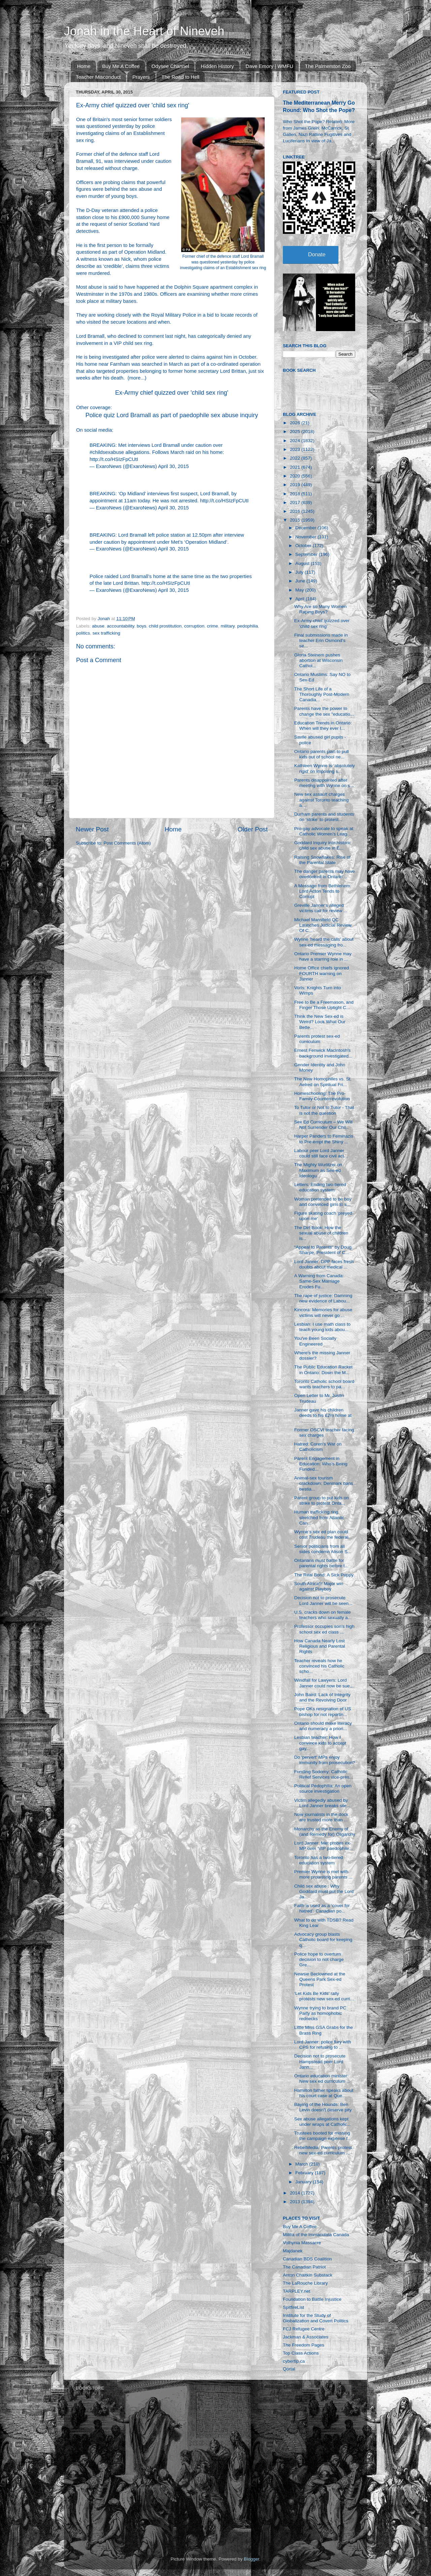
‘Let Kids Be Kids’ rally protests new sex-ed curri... (324, 1996)
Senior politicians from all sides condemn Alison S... (323, 1549)
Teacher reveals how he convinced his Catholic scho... (319, 1666)
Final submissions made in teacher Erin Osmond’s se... (321, 640)
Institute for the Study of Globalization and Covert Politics (315, 2318)
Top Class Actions (301, 2353)
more (135, 378)
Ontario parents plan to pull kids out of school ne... (321, 754)
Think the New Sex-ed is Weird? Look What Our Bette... (319, 1022)
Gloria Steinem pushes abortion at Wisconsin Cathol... (318, 660)
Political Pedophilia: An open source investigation (323, 1788)
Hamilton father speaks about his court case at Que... (324, 2093)
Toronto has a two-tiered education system (318, 1860)
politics (83, 633)
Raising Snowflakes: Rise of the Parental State (322, 860)
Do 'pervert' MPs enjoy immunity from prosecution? (324, 1760)
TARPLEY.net (296, 2291)
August (303, 563)
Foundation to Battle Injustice (312, 2299)
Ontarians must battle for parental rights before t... (321, 1563)
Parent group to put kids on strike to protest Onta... (321, 1500)
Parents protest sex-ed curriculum (317, 1039)
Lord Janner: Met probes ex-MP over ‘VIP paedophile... (323, 1845)
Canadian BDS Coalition (307, 2258)
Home (84, 66)
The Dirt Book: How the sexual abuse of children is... (321, 1233)
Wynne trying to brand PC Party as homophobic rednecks (320, 2013)
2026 (295, 422)
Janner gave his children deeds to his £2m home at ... (323, 1415)
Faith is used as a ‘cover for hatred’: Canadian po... (322, 1908)
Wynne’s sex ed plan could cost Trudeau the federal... (323, 1534)
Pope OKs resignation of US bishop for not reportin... (322, 1711)
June (300, 580)
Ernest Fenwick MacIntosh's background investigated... (323, 1053)
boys (141, 626)
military (228, 626)
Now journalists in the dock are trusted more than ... (321, 1817)
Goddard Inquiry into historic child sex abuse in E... (322, 845)
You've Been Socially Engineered (315, 1341)
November (306, 536)
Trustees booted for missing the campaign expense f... (323, 2136)
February (305, 2172)
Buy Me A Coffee (121, 66)
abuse (98, 626)
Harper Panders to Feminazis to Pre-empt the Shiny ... (324, 1139)
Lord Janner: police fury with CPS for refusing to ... (322, 2044)
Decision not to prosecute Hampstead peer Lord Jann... (319, 2061)
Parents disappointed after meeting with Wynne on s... (324, 783)
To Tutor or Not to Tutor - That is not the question (324, 1110)
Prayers (141, 77)
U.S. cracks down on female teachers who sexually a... (323, 1615)
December (306, 527)
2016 (295, 511)
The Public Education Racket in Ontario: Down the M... (323, 1369)
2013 (295, 2201)
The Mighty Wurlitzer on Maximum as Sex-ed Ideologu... (318, 1170)
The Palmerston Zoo (328, 66)
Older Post (253, 829)
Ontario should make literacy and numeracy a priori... (323, 1726)
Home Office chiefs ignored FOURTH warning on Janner (321, 973)
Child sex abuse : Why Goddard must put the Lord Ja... (324, 1891)
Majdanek (293, 2250)
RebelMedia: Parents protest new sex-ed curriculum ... (323, 2150)
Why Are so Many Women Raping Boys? (320, 609)
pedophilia (247, 626)
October (304, 545)
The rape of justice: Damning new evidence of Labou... (323, 1298)
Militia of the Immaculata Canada (316, 2234)
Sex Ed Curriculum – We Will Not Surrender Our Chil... (323, 1124)
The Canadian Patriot (304, 2266)
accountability (120, 626)
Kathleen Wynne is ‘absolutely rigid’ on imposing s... (324, 768)
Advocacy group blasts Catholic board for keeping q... (323, 1939)
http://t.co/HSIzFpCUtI (114, 459)
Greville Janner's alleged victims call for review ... (320, 908)
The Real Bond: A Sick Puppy (324, 1574)
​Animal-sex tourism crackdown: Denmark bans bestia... (323, 1483)
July (300, 572)
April (300, 598)
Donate (317, 254)
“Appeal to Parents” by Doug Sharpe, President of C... (323, 1250)
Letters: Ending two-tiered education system (320, 1187)
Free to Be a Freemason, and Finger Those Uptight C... (324, 1005)
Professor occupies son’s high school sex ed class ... (324, 1629)
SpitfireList (293, 2307)
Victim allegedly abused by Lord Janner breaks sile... (322, 1803)
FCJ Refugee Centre (304, 2328)
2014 (295, 2192)
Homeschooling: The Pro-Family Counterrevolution (322, 1096)
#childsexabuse (107, 452)
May (300, 590)
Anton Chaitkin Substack (307, 2275)
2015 (295, 520)
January (304, 2181)
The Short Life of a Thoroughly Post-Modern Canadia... (322, 694)
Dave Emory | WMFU (269, 66)
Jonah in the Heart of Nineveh (144, 31)
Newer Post (92, 829)
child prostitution (165, 626)
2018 (295, 493)
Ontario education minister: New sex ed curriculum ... (322, 2078)
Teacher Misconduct (98, 77)
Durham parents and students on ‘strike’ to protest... (324, 817)
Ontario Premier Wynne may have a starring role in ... (323, 956)
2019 (295, 484)
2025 (295, 431)
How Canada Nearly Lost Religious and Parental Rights (319, 1646)
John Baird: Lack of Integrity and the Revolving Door (322, 1697)
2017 (295, 502)
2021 (295, 467)
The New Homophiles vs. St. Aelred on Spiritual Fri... (323, 1081)
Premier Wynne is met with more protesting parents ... (323, 1874)
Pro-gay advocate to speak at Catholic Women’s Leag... (324, 831)
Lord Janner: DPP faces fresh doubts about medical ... (324, 1264)
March (302, 2164)
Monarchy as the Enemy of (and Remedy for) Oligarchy (324, 1831)
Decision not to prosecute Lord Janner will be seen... (323, 1600)
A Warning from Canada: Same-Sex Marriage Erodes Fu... (319, 1281)
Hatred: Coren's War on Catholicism (318, 1446)
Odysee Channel (170, 66)
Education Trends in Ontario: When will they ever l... (323, 725)
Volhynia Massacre (302, 2242)
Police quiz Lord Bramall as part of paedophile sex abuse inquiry (172, 415)
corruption (194, 626)
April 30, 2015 (173, 466)
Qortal (289, 2368)
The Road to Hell (181, 77)
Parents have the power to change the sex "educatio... (324, 711)
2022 (295, 458)
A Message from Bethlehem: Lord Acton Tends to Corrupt (323, 891)
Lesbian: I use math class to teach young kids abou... (322, 1327)
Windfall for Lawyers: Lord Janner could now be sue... (324, 1683)
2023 (295, 449)
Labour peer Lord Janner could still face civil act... (321, 1153)
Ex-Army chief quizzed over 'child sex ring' (171, 392)
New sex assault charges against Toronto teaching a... (321, 800)
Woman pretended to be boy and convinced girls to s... (323, 1201)
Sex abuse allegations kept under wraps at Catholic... (322, 2121)
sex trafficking (106, 633)
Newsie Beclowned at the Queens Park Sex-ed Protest (319, 1979)
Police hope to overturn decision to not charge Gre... (319, 1959)
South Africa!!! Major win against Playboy (318, 1586)
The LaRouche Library (305, 2283)
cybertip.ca (294, 2361)
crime (212, 626)
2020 (295, 475)
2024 (295, 440)
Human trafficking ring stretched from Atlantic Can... (319, 1517)
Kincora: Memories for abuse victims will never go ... (323, 1312)
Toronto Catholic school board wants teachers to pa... (324, 1384)
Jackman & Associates (305, 2336)
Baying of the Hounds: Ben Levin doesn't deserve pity (323, 2107)
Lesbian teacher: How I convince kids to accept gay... (320, 1743)
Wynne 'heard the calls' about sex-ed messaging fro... (324, 942)
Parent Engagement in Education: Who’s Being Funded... (320, 1464)
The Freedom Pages (303, 2345)
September (307, 554)
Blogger (251, 2559)
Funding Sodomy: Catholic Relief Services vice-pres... (323, 1774)
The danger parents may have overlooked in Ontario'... (324, 874)
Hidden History (217, 66)
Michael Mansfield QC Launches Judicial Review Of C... (323, 925)
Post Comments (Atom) (127, 843)
